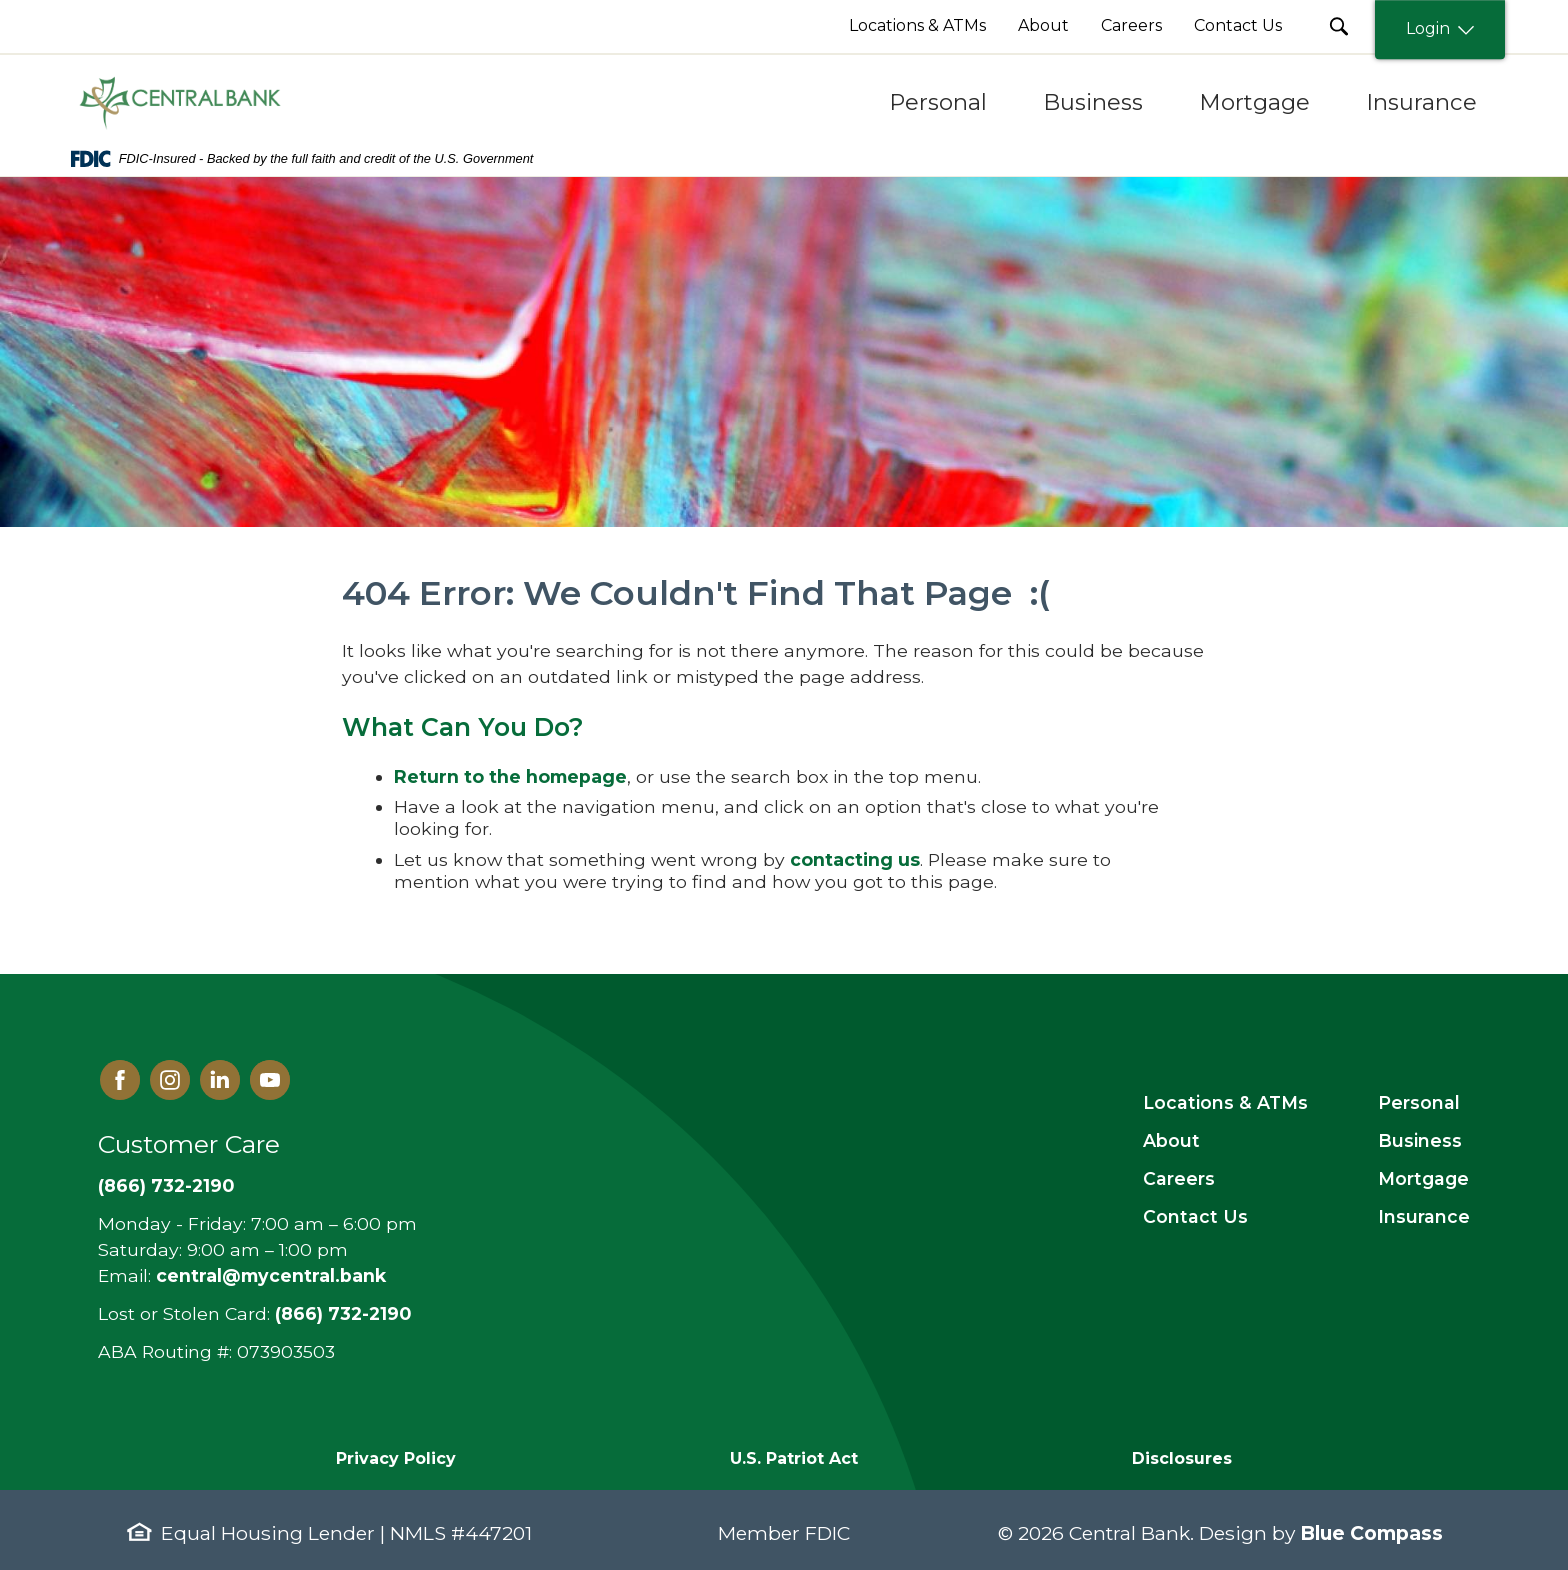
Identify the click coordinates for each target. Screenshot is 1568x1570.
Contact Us (1195, 1216)
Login (1440, 29)
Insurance (1424, 1216)
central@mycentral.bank (271, 1275)
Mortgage (1423, 1178)
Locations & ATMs (1225, 1102)
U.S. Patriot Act (794, 1458)
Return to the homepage (510, 776)
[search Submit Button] (1339, 26)
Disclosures (1182, 1458)
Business (1420, 1140)
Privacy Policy (396, 1458)
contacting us (855, 859)
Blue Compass (1371, 1533)
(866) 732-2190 (166, 1185)
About (1171, 1140)
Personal (1419, 1102)
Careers (1179, 1178)
